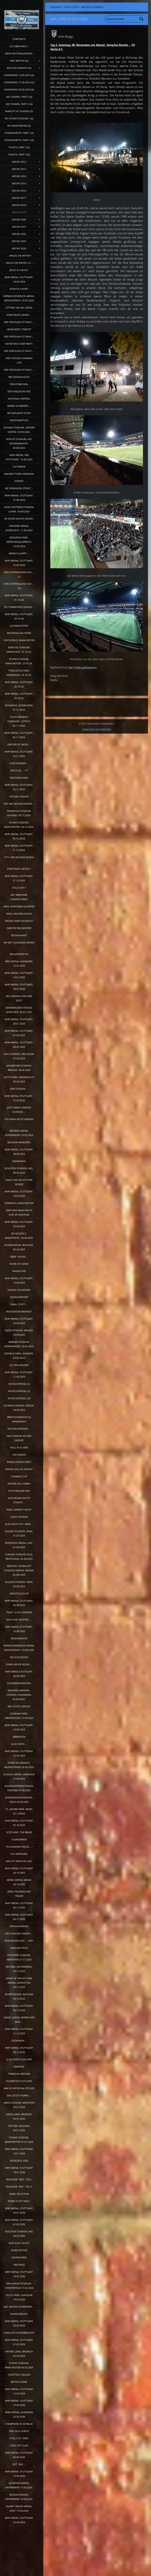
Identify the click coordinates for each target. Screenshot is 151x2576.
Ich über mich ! (19, 46)
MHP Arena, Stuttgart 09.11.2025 (19, 1917)
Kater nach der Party (19, 343)
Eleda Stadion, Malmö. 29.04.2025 (19, 1332)
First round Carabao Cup (19, 360)
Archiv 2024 (19, 248)
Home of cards (19, 1263)
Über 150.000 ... (19, 1256)
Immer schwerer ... (19, 405)
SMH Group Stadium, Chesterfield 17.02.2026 (19, 2285)
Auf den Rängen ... (19, 1428)
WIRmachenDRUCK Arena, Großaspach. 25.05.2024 (19, 298)
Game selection (19, 2193)
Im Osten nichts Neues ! (19, 518)
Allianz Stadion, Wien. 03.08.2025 (19, 1584)
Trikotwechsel (19, 384)
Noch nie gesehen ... (19, 1619)
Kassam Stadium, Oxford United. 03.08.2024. (19, 429)
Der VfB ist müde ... (19, 744)
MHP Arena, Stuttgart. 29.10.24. (19, 696)
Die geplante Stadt (19, 413)
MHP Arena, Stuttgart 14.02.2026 (19, 2274)
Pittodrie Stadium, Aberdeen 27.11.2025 (19, 1957)
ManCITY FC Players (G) (19, 111)
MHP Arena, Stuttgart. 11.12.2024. (19, 848)
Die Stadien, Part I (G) (19, 96)
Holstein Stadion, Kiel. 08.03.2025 (19, 1170)
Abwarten (19, 1736)
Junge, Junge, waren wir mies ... (19, 2019)
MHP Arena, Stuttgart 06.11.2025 (19, 1905)
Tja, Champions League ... (19, 607)
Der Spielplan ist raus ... (19, 322)
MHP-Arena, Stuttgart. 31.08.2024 (19, 497)
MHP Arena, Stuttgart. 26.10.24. (19, 684)
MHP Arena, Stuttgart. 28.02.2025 (19, 1151)
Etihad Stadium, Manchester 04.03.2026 (19, 2365)
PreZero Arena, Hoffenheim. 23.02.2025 (19, 1133)
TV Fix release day (19, 1490)
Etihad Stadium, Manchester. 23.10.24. (19, 661)
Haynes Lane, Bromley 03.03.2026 (19, 2353)
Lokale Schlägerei (19, 1289)
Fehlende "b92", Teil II (19, 2186)
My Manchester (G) (19, 125)
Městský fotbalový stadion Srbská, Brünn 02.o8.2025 (19, 1570)
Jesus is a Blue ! (19, 270)
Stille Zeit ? (19, 887)
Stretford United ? (19, 868)
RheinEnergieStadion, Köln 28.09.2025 (19, 1799)
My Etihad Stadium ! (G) (19, 118)
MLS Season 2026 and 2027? (19, 998)
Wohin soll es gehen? (19, 1469)
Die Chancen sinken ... (19, 1933)
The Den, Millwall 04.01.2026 (19, 2128)
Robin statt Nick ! (19, 2201)
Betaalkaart (19, 935)
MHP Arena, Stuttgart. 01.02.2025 (19, 1033)
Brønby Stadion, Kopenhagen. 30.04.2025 (19, 1344)
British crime (19, 2381)
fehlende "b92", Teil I (19, 2179)
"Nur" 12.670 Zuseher (19, 1612)
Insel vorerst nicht (19, 1509)
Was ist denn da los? (19, 1861)
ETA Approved (19, 1853)
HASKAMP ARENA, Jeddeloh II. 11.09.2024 (19, 528)
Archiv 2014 (19, 176)
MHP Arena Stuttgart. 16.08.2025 (19, 1629)
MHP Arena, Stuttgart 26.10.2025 (19, 1870)
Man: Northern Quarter (19, 906)
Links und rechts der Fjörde (19, 1182)
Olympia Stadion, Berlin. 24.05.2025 (19, 1407)
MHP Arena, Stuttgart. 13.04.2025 (19, 1280)
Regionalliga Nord (19, 633)
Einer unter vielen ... (19, 1664)
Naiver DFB (19, 1271)
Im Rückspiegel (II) (19, 1391)
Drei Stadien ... (19, 1088)
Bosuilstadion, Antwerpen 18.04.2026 (19, 2497)
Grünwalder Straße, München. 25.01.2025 (19, 1010)
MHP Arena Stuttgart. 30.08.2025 (19, 1674)
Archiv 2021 (19, 226)
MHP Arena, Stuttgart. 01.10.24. (19, 597)
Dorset (19, 481)
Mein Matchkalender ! (19, 53)
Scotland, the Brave (19, 1832)
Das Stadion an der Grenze (19, 1438)
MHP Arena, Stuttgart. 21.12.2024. (19, 878)
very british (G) (19, 60)
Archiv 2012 (19, 161)
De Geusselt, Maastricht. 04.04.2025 (19, 1235)
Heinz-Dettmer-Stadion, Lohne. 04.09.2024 (19, 509)
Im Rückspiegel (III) (19, 1398)
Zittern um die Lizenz (19, 307)
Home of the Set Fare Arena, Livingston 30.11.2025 (19, 1983)
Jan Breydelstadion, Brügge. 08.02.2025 (19, 1068)
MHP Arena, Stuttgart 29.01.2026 (19, 2210)
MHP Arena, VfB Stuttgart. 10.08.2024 (19, 457)
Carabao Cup (19, 1476)
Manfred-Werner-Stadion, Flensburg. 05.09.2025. (19, 1695)
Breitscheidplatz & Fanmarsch (19, 1419)
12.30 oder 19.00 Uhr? (19, 2059)
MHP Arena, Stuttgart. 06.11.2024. (19, 735)
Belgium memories (19, 1142)
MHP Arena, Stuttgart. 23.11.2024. (19, 787)
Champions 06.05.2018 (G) (19, 89)
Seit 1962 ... (19, 2464)
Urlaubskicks (19, 1638)
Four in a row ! (19, 288)
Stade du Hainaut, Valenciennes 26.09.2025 (19, 1765)
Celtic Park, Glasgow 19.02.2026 (19, 2297)
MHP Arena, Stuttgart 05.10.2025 (19, 1823)
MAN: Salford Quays (19, 913)
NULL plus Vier (19, 1447)
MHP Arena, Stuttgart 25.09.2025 (19, 1753)
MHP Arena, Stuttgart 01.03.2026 (19, 2342)
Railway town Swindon (19, 473)
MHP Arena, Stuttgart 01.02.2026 (19, 2222)
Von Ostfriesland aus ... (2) (19, 586)
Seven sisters (19, 2250)
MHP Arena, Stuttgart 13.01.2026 (19, 2151)
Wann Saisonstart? (19, 1462)
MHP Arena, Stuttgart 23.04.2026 (19, 2520)
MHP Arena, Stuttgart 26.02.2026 (19, 2323)
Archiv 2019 (19, 212)
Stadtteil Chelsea (19, 2374)
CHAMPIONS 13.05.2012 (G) (19, 75)
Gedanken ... (19, 2040)
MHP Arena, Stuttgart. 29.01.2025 (19, 1021)
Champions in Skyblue (19, 2423)
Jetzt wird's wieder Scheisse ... (19, 1109)
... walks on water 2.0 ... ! (19, 262)
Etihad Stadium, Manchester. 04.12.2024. (19, 824)
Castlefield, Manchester (19, 640)
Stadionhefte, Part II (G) (19, 140)
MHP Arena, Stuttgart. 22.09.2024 (19, 563)
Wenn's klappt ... (19, 553)
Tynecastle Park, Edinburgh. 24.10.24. (19, 673)
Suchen (141, 18)
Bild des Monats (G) (19, 67)
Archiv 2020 (19, 219)
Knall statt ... (19, 1304)
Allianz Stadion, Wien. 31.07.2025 (19, 1533)
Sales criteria (19, 1516)
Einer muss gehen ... (19, 314)
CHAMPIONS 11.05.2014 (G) (19, 82)
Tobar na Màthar (19, 2073)
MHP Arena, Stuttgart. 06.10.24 (19, 616)
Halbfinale (19, 1161)
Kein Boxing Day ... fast (19, 1940)
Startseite (19, 39)
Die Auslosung (19, 1657)
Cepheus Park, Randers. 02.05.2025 (19, 1355)
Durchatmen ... (19, 763)
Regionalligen (19, 777)
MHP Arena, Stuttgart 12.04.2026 (19, 2473)
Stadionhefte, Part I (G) (19, 132)
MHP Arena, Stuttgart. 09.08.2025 (19, 1603)
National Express (19, 398)
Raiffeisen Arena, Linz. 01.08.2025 (19, 1545)
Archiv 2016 (19, 190)
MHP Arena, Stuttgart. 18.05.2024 (19, 279)
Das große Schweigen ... (19, 2306)
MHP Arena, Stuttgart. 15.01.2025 (19, 975)
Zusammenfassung (19, 1683)
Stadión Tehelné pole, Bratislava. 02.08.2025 (19, 1556)
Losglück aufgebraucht (19, 2332)
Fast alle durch (19, 2431)
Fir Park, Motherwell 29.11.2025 (19, 1969)
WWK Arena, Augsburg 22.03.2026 (19, 2414)
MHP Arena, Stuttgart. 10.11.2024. (19, 754)
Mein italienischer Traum (19, 1893)
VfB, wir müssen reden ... (19, 803)
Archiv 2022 (19, 234)
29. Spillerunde (19, 1365)
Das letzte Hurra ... (19, 2095)
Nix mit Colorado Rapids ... (19, 944)
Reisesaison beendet (19, 1311)
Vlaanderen (19, 1839)
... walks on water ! (19, 255)
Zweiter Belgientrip (19, 928)
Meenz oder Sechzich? (19, 920)
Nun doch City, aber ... (19, 1524)
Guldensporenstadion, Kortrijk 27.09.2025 (19, 1788)
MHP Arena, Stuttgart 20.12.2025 (19, 2050)
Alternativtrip (19, 625)
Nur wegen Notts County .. (19, 1500)
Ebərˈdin (19, 2066)
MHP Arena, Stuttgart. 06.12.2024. (19, 836)
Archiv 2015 (19, 183)
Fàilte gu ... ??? (19, 770)
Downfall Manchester (19, 1203)
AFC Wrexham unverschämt (19, 897)
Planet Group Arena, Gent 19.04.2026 (19, 2508)
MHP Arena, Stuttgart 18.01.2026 (19, 2170)
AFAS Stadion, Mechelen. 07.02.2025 (19, 1056)
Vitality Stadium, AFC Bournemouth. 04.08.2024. (19, 443)
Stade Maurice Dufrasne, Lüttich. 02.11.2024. (19, 721)
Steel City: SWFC (19, 2438)
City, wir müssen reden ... (19, 859)
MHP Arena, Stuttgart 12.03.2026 (19, 2391)
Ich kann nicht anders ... (19, 1121)
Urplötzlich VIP (19, 1593)
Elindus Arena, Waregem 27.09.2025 (19, 1776)
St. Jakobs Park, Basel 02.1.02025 (19, 1811)
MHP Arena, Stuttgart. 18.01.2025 (19, 986)
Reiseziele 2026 (19, 2160)
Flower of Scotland (19, 2081)
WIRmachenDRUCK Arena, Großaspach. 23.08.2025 (19, 1648)
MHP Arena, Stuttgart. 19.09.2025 (19, 1727)
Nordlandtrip (19, 1297)
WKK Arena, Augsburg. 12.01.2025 (19, 963)
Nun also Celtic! (19, 2243)
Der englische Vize (19, 391)
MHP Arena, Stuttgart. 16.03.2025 (19, 1193)
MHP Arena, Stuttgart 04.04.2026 (19, 2455)
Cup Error (19, 466)
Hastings (19, 2264)
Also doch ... (19, 1744)
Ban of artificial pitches (19, 2088)
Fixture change (19, 796)
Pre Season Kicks (19, 377)
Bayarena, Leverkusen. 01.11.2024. (19, 707)
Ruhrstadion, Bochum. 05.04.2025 (19, 1247)
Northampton (19, 420)
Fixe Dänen (19, 1454)
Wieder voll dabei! (19, 1483)
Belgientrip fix (19, 954)
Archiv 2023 (19, 241)
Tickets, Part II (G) (19, 154)
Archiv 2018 (19, 205)
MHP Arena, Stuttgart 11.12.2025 (19, 2031)
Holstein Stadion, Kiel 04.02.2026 (19, 2233)
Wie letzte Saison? (19, 1706)
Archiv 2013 (19, 169)
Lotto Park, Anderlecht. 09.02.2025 (19, 1079)
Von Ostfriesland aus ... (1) (19, 574)
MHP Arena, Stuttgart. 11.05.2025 (19, 1374)
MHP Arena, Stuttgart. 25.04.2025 (19, 1321)
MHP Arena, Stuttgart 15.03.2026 (19, 2403)
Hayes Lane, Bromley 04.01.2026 (19, 2116)
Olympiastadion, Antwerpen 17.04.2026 (19, 2485)
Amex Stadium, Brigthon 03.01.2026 (19, 2105)
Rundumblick (19, 2313)
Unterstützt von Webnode (96, 729)
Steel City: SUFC (19, 2445)
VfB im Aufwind (19, 1926)
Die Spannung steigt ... (19, 488)
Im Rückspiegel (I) (19, 1383)
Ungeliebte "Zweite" (19, 329)
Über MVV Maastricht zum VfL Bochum (19, 1212)
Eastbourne (19, 2257)
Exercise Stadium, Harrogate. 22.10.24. (19, 649)
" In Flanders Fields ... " (19, 1846)
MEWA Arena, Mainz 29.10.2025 (19, 1882)
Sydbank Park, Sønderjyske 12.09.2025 (19, 1716)
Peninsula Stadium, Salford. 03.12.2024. (19, 813)
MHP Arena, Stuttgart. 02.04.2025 (19, 1224)
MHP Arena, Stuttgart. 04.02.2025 (19, 1044)
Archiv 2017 (19, 197)
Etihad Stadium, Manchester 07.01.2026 (19, 2139)
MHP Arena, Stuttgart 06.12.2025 (19, 2008)
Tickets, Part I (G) (19, 147)
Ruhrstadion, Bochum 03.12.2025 (19, 1996)
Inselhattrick (19, 1948)
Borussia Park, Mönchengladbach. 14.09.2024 (19, 542)
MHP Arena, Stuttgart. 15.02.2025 (19, 1098)
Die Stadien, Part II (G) (19, 104)
